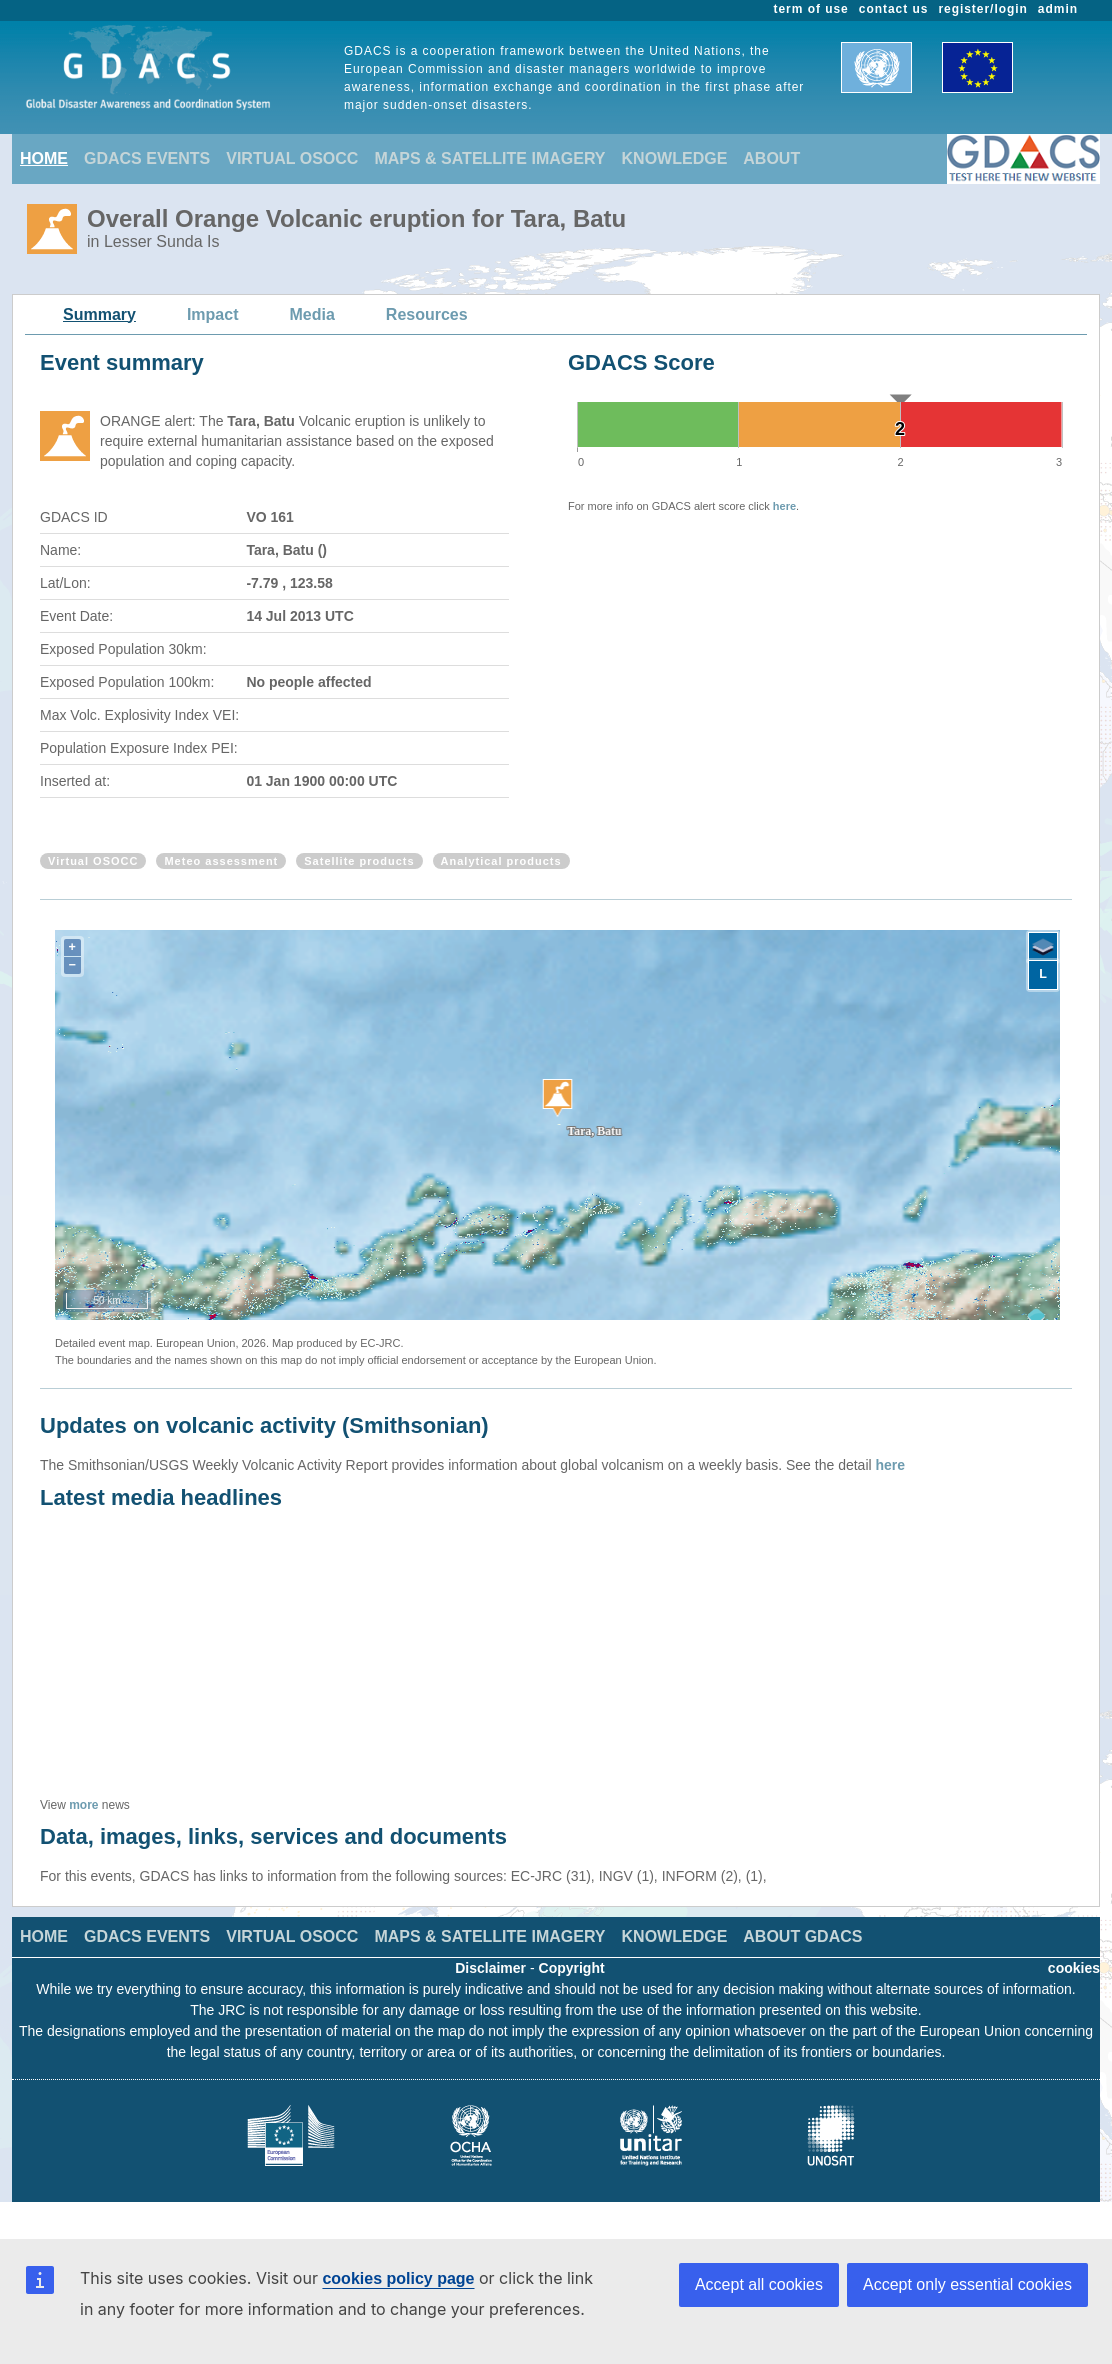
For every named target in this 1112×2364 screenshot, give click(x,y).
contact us (894, 9)
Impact (213, 314)
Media (312, 314)
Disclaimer (490, 1968)
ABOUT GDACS (802, 1936)
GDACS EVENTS (147, 158)
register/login (982, 9)
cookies (1074, 1968)
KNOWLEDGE (675, 158)
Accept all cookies (759, 2284)
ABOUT (771, 158)
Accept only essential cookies (967, 2284)
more (83, 1805)
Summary (99, 314)
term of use (811, 9)
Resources (427, 314)
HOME (44, 158)
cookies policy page (398, 2278)
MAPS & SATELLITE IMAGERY (489, 158)
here (784, 506)
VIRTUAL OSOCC (292, 158)
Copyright (572, 1968)
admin (1058, 9)
